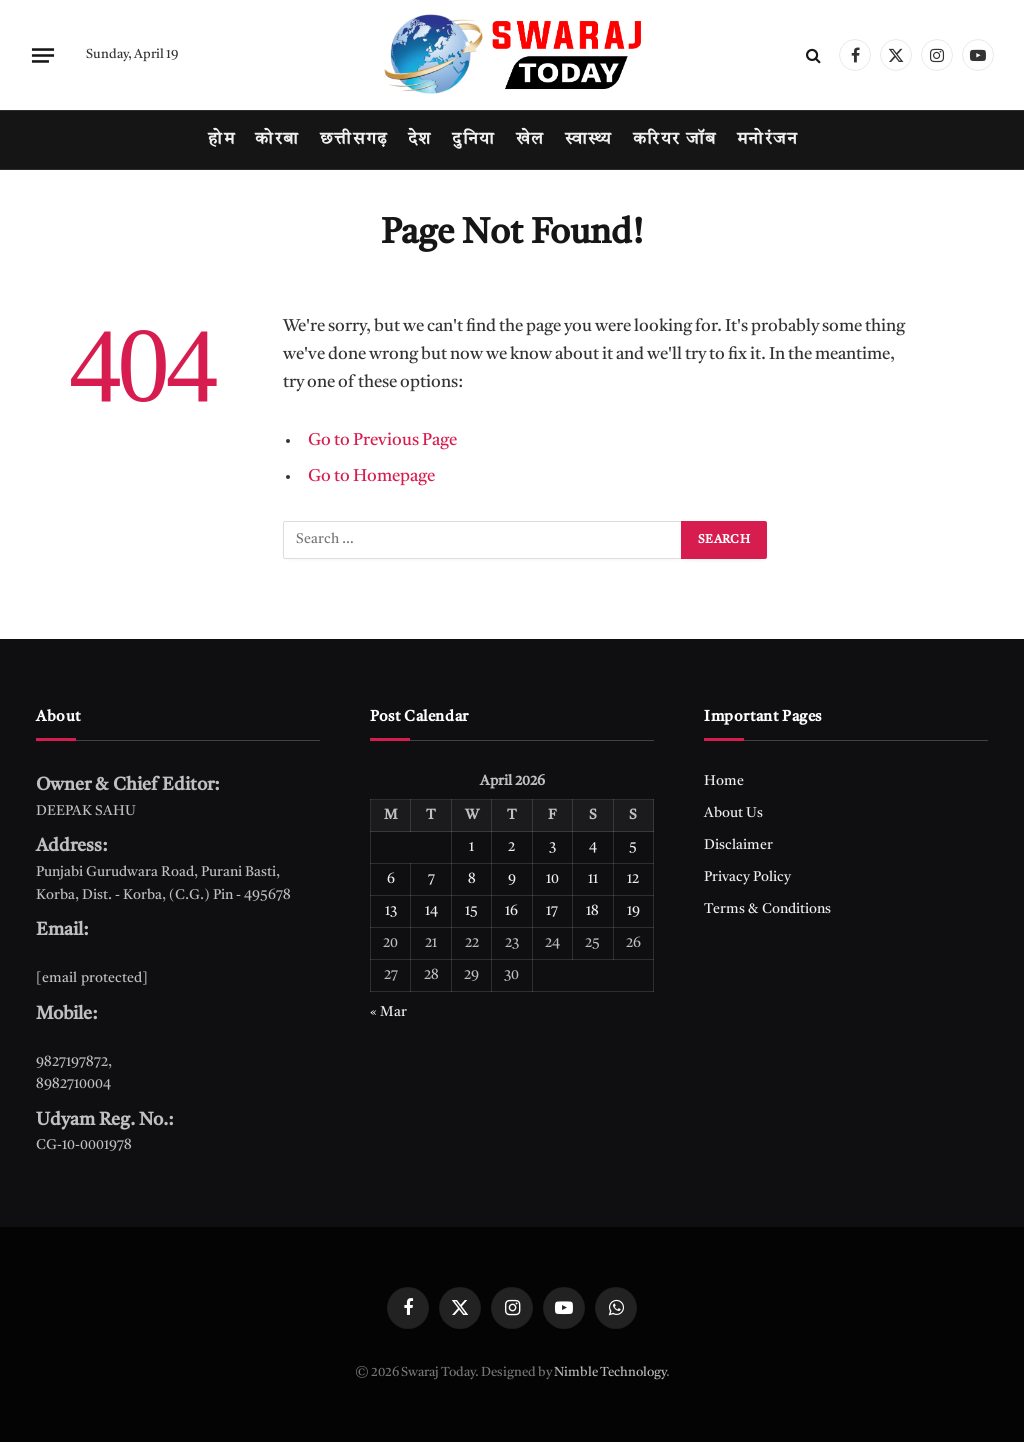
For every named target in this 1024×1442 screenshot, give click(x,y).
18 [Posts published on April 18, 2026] (592, 911)
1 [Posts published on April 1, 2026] (471, 847)
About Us (733, 813)
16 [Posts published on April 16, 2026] (511, 911)
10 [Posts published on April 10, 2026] (552, 879)
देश (420, 139)
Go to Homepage (371, 476)
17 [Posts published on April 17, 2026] (552, 911)
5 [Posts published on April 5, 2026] (633, 847)
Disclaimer (738, 845)
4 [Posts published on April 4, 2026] (593, 847)
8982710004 (73, 1084)
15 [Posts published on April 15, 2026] (471, 911)
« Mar (388, 1012)
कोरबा (277, 139)
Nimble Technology (610, 1372)
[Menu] (43, 55)
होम (221, 139)
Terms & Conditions (767, 909)
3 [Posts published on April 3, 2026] (552, 847)
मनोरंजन (768, 139)
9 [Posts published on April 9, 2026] (512, 879)
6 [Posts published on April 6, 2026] (391, 879)
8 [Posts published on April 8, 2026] (472, 879)
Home (724, 781)
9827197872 (72, 1062)
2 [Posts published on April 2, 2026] (511, 847)
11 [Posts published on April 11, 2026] (593, 879)
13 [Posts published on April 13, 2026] (391, 911)
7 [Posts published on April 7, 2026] (431, 879)
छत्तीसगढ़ (354, 139)
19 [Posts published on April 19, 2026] (633, 911)
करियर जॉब (675, 139)
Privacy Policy (747, 877)
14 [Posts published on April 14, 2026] (431, 911)
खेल (530, 139)
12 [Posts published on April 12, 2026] (633, 879)
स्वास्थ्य (589, 139)
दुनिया (473, 139)
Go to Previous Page (382, 440)
